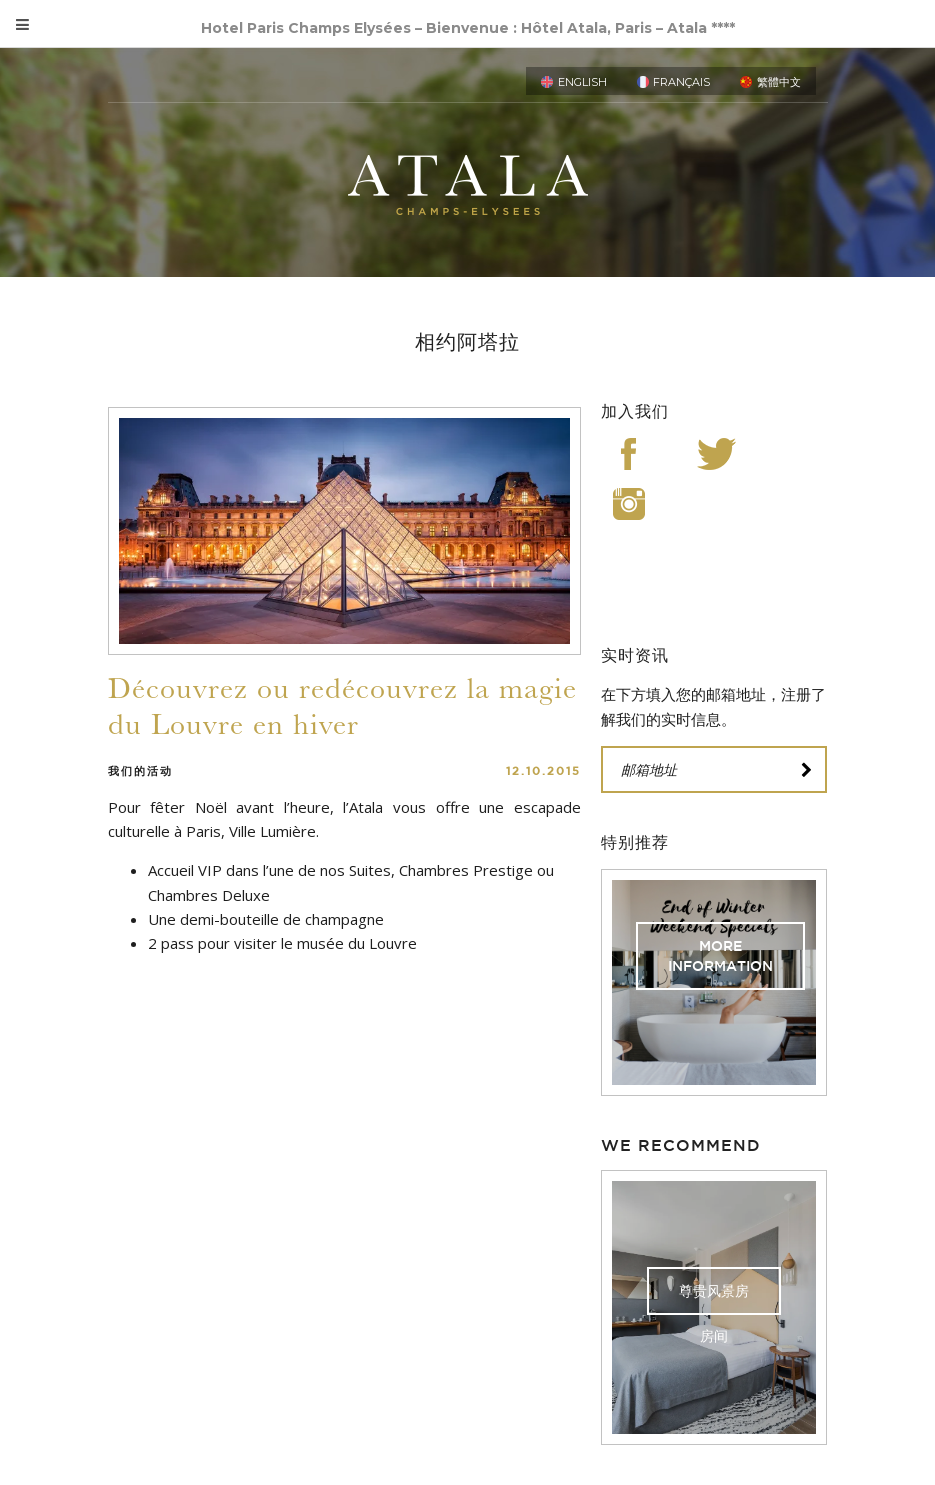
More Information (720, 956)
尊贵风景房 (714, 1291)
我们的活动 (140, 770)
